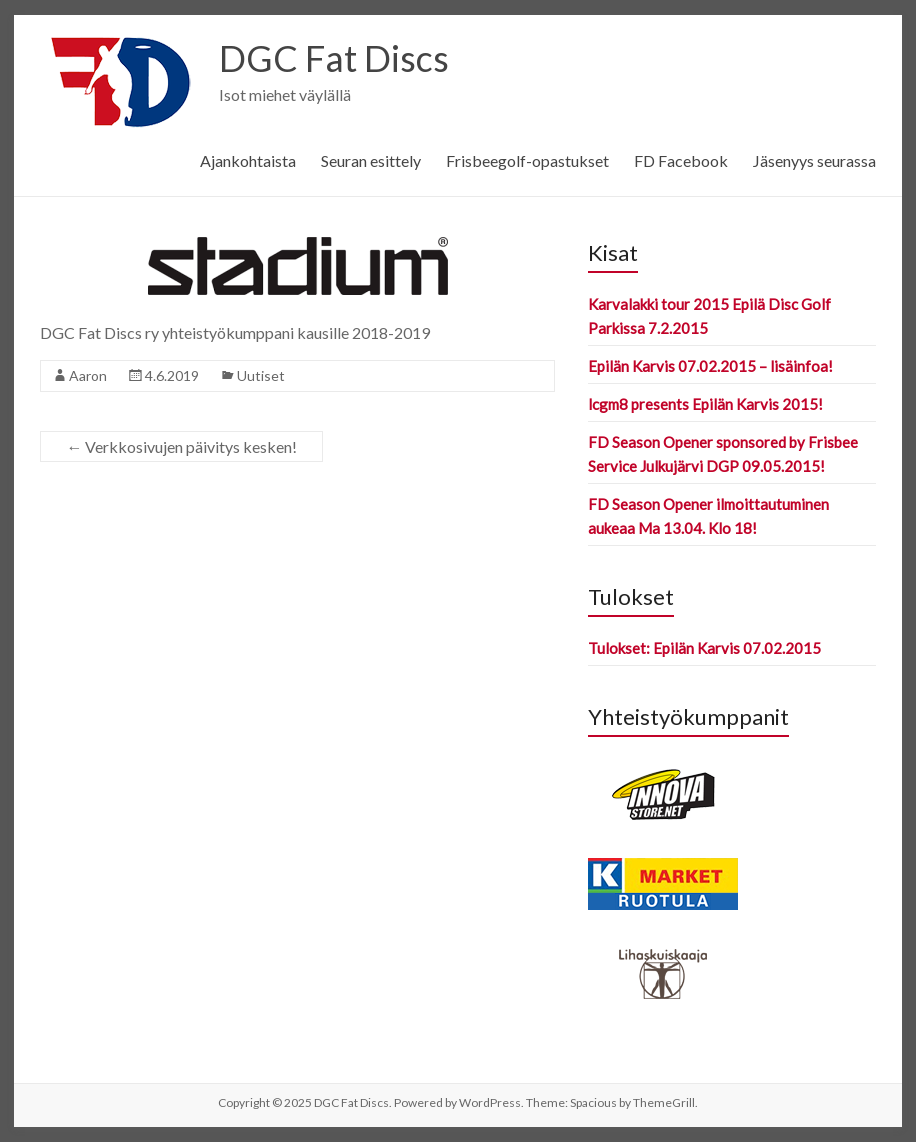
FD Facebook (681, 160)
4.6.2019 (172, 375)
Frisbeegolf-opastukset (527, 160)
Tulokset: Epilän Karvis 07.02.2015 (704, 648)
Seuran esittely (371, 160)
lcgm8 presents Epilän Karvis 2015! (705, 404)
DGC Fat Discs (334, 58)
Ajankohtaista (248, 160)
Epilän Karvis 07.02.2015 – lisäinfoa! (710, 366)
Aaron (88, 375)
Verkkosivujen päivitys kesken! (181, 446)
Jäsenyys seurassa (814, 160)
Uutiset (261, 375)
